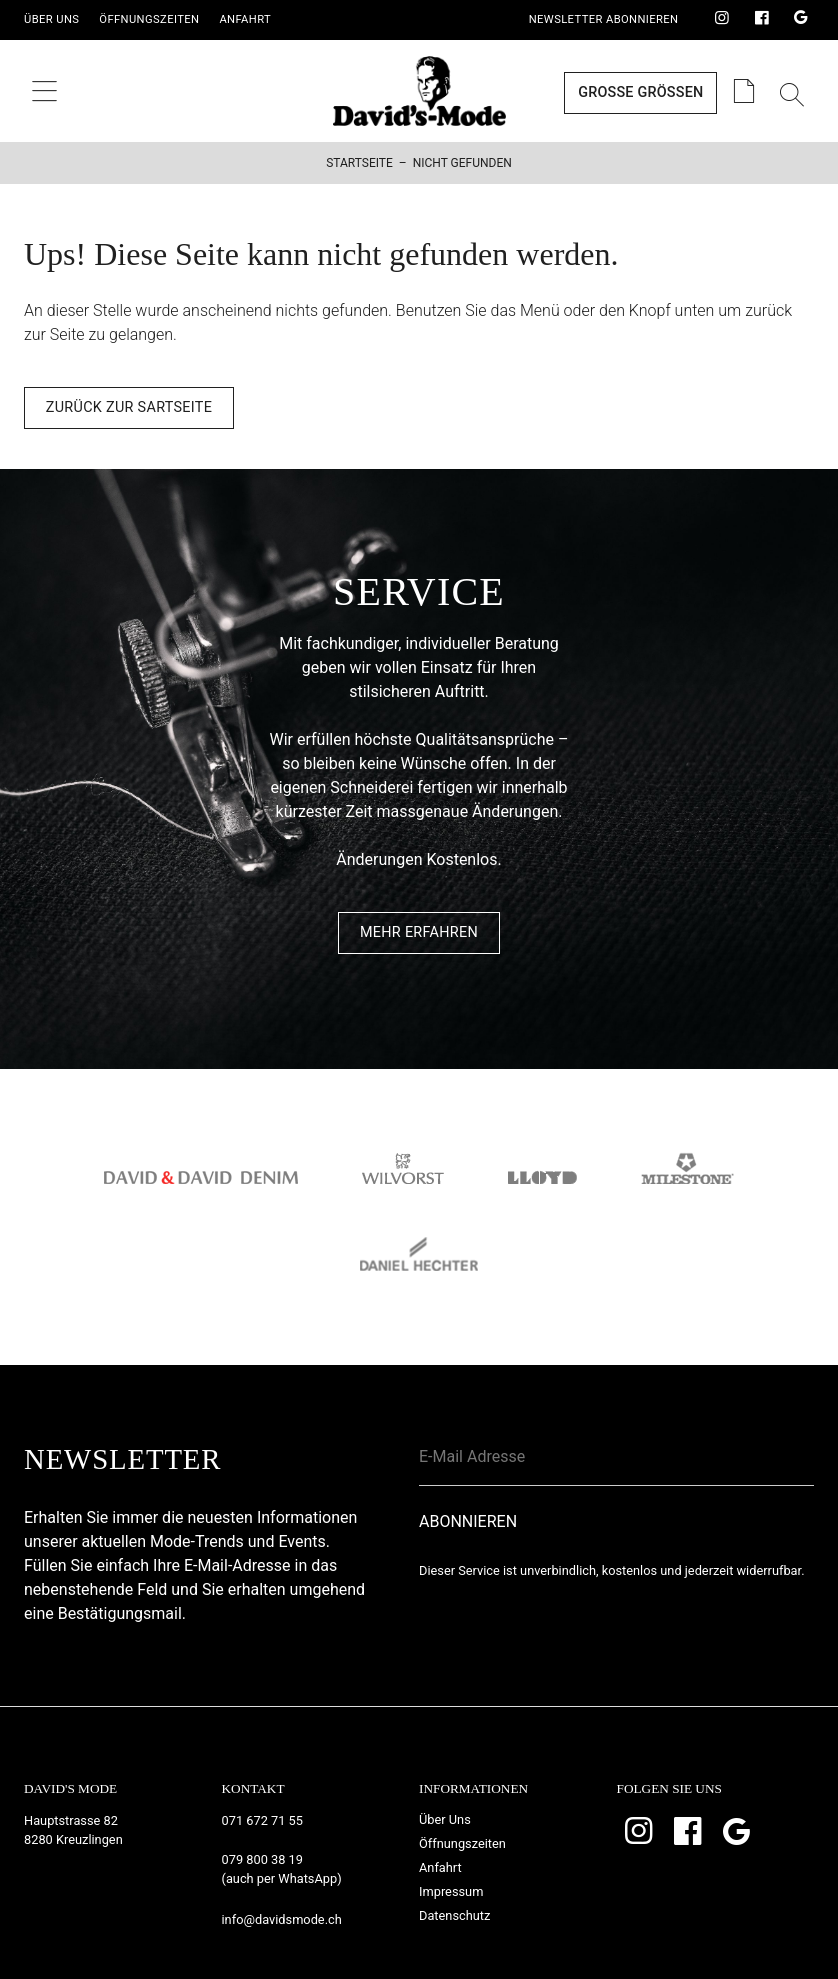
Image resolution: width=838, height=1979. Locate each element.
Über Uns (51, 19)
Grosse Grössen (640, 92)
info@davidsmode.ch (282, 1919)
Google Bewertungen (801, 19)
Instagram (722, 19)
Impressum (451, 1891)
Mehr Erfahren (419, 932)
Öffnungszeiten (149, 19)
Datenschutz (454, 1915)
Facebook (762, 19)
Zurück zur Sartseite (129, 407)
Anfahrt (245, 19)
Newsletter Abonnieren (604, 19)
